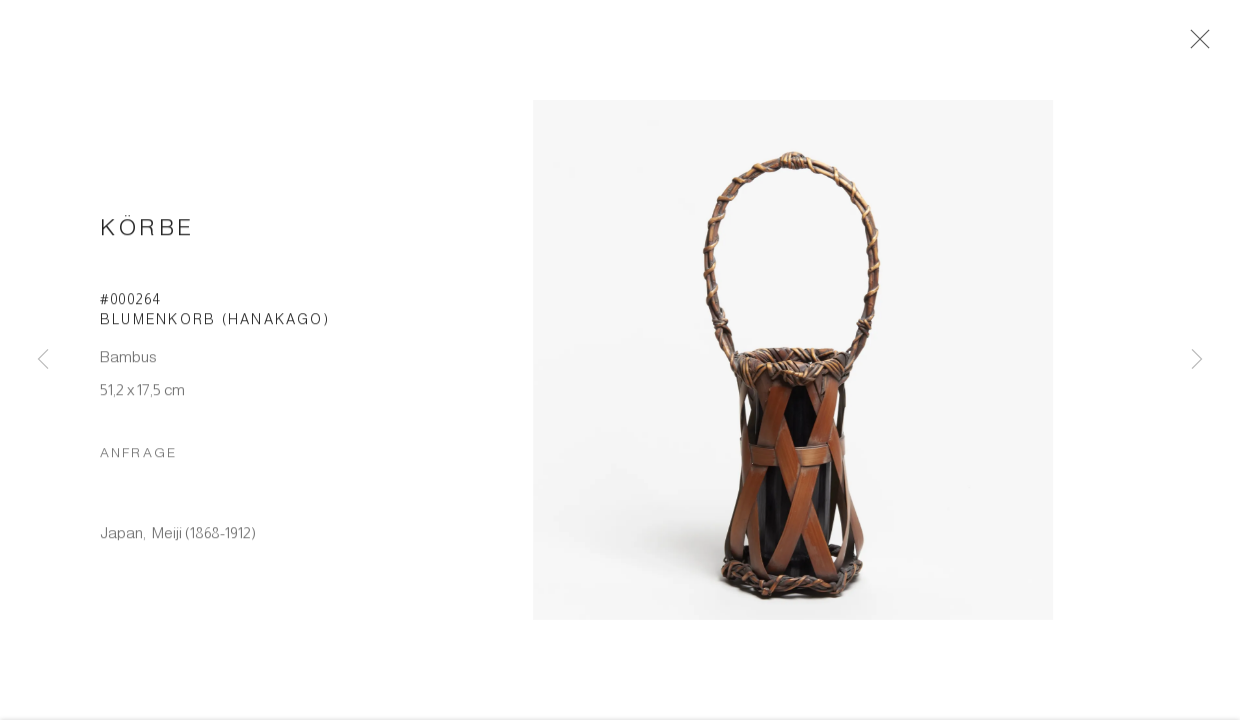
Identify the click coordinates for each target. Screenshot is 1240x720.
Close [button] (1197, 45)
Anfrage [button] (138, 458)
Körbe (147, 233)
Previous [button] (43, 360)
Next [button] (1197, 360)
